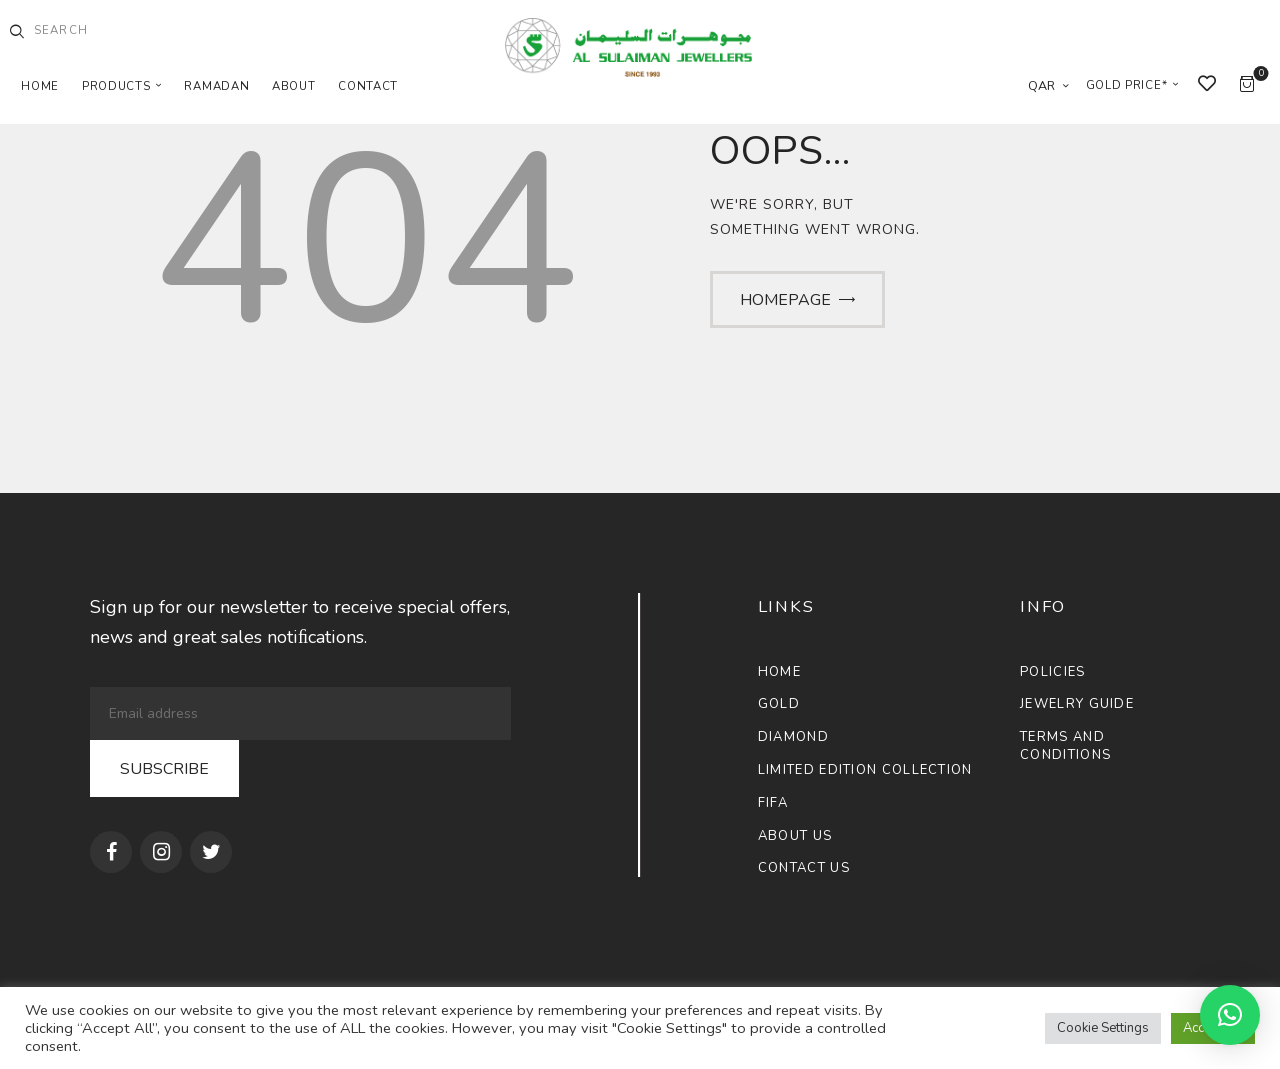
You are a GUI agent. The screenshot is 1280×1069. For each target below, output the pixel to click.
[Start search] (17, 32)
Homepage (785, 300)
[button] (1230, 1015)
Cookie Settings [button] (1103, 1028)
